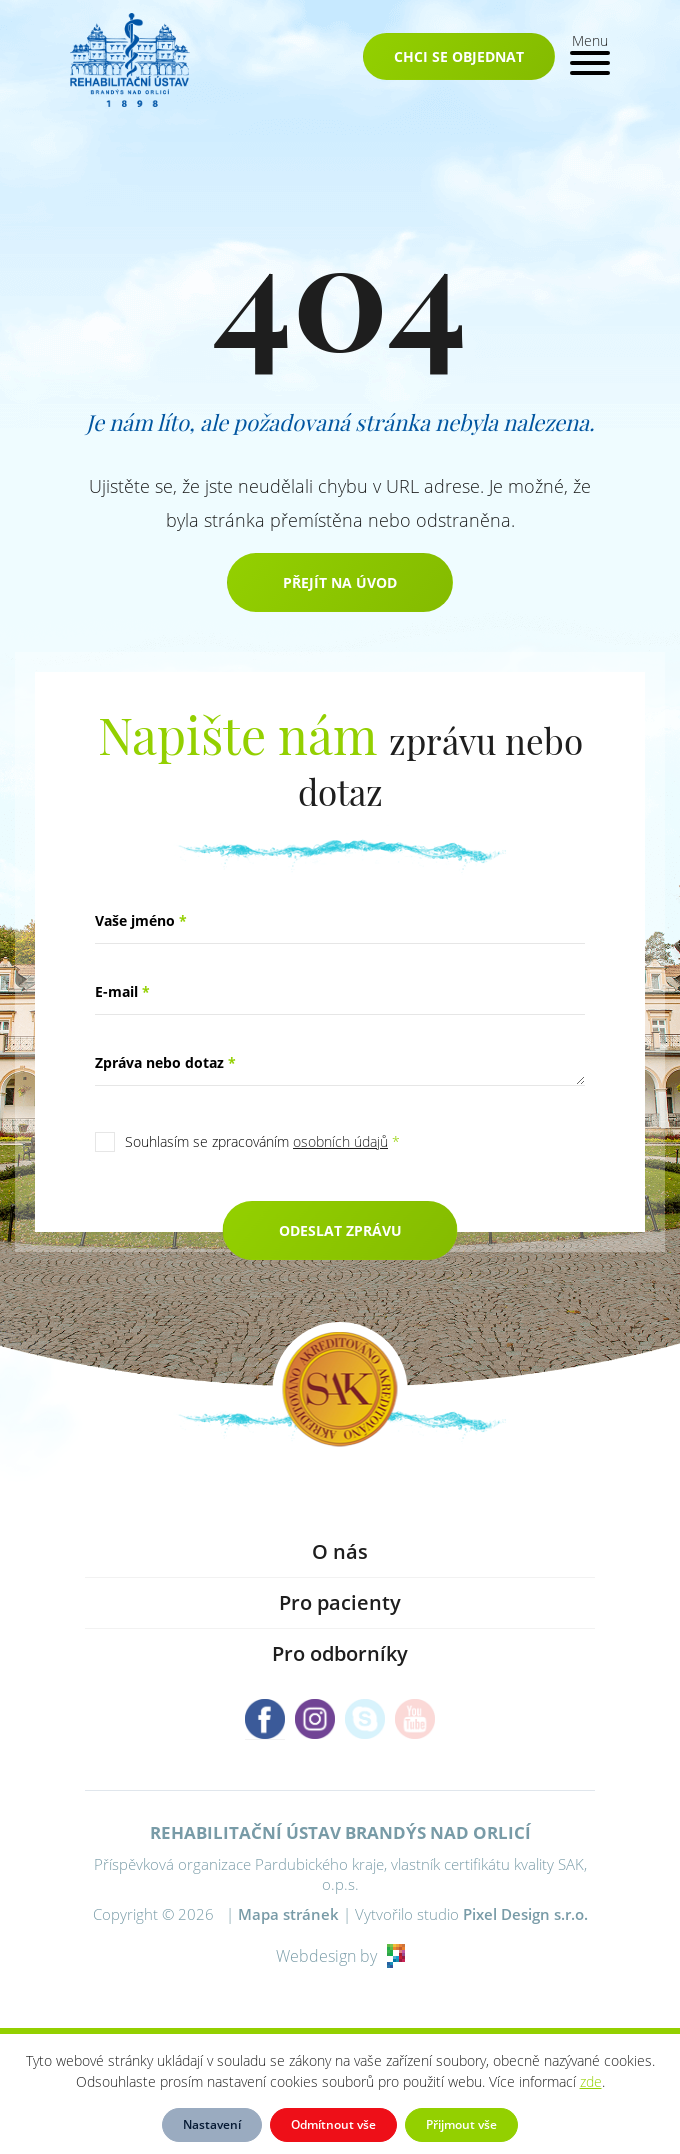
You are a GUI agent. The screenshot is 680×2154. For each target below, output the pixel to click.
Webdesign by (340, 1956)
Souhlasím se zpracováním (262, 1141)
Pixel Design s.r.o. (525, 1914)
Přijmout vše (461, 2124)
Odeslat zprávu (340, 1230)
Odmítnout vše (333, 2124)
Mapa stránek (288, 1914)
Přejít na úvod (340, 582)
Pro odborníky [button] (340, 1653)
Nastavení (212, 2124)
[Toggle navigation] (590, 52)
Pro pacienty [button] (340, 1602)
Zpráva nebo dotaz (165, 1062)
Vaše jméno (141, 920)
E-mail (122, 991)
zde (591, 2081)
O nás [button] (340, 1551)
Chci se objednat (459, 56)
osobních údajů (340, 1141)
